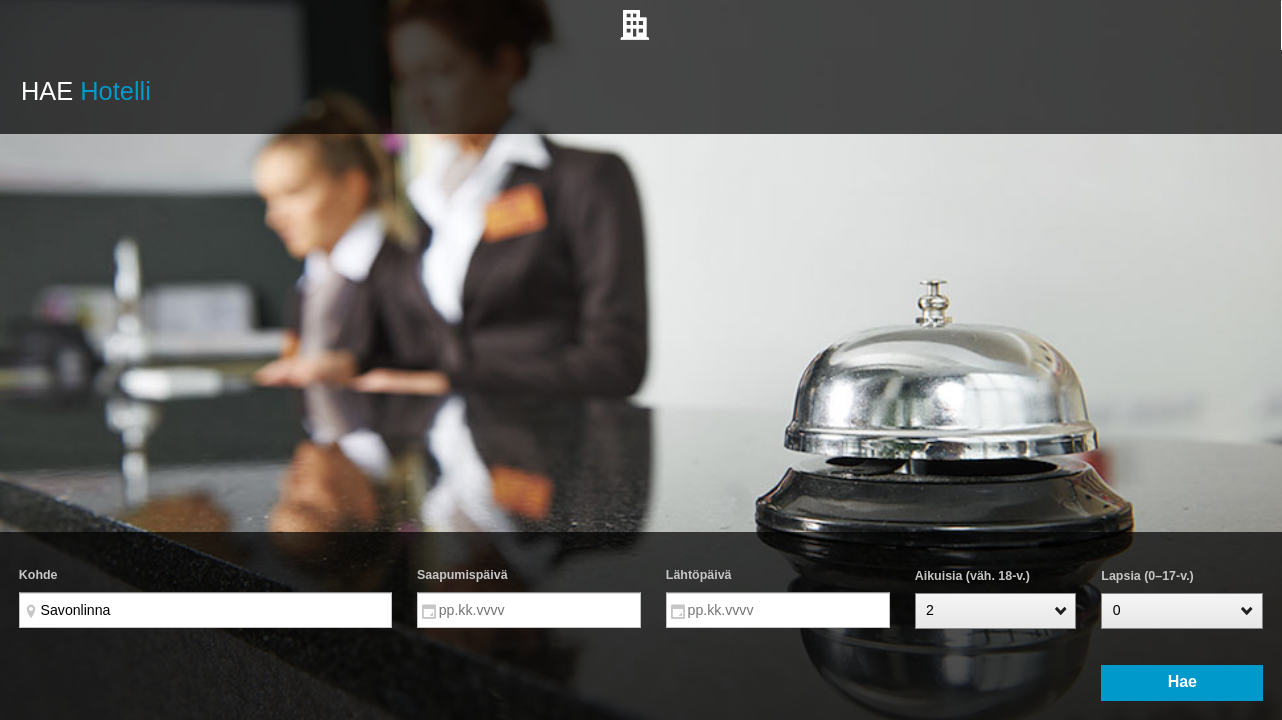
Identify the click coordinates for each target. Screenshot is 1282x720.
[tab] (640, 25)
